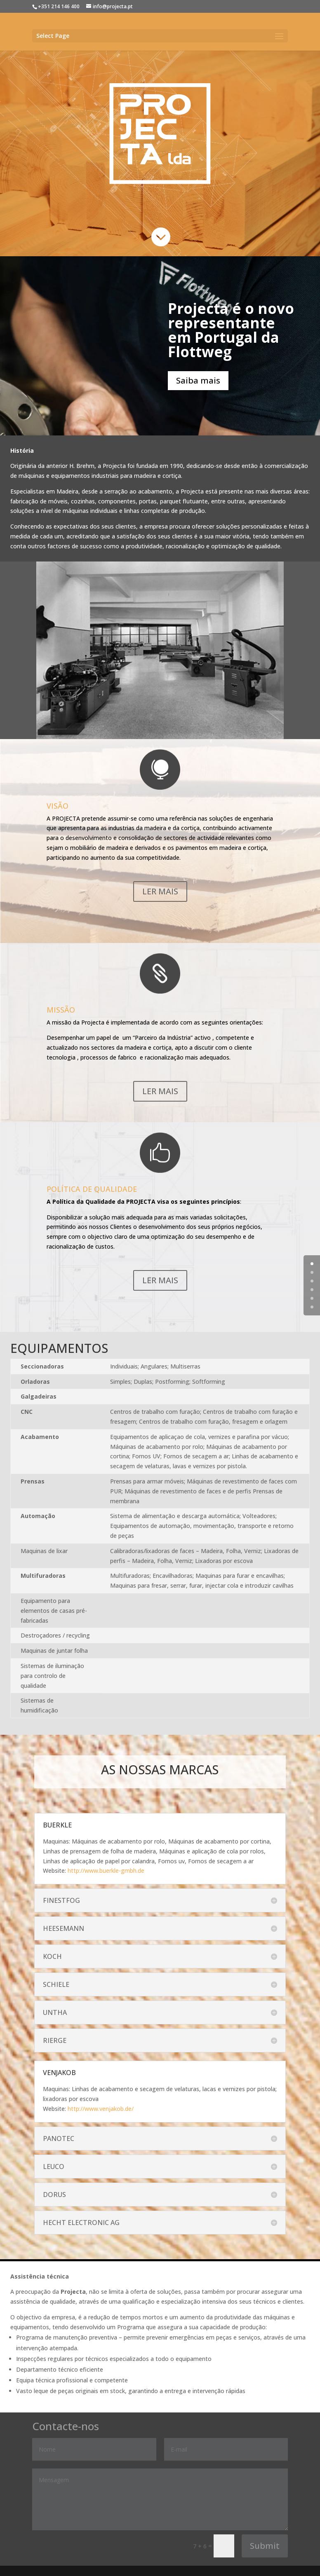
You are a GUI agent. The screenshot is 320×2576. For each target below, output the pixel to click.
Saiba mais (198, 380)
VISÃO (57, 806)
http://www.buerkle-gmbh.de (106, 1870)
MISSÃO (61, 1010)
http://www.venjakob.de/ (101, 2109)
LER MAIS (160, 891)
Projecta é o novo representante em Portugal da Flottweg (231, 330)
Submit (265, 2545)
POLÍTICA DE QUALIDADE (92, 1189)
